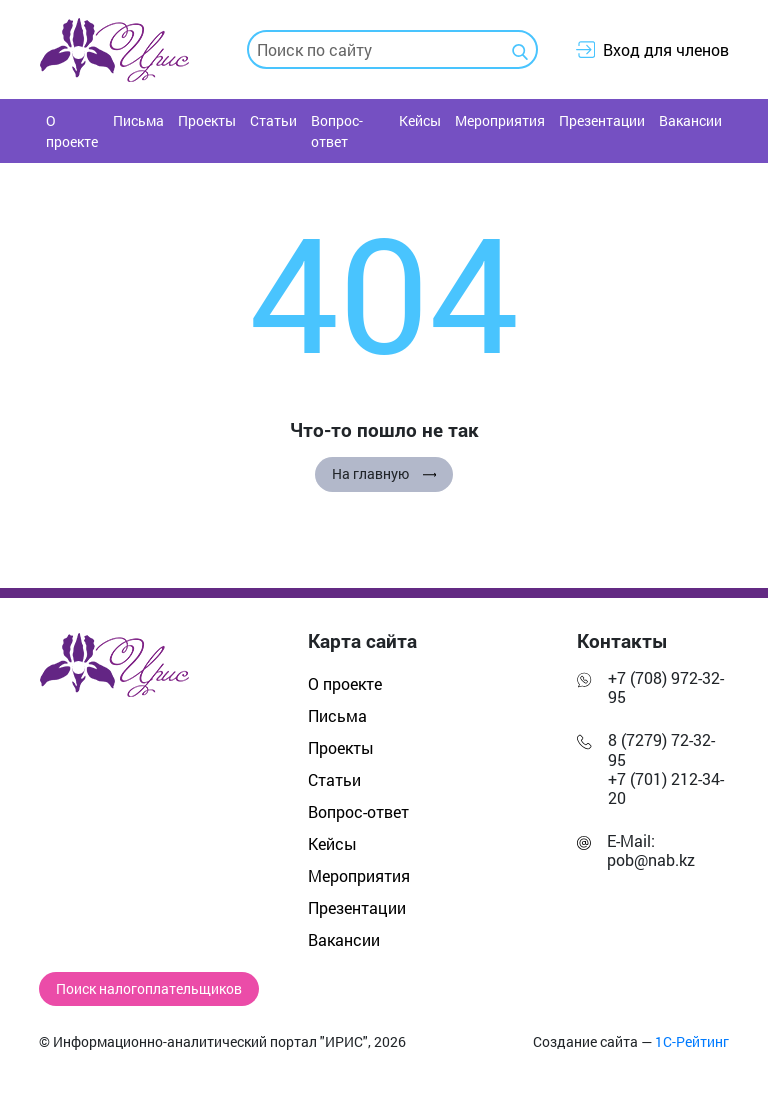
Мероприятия (500, 120)
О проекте (72, 131)
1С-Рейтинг (692, 1042)
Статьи (273, 120)
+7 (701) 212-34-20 (666, 788)
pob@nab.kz (651, 859)
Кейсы (420, 120)
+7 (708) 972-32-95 (666, 687)
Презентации (602, 120)
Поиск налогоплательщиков (149, 989)
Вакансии (690, 120)
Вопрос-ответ (337, 131)
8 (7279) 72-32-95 (661, 749)
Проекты (207, 120)
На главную (384, 474)
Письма (138, 120)
